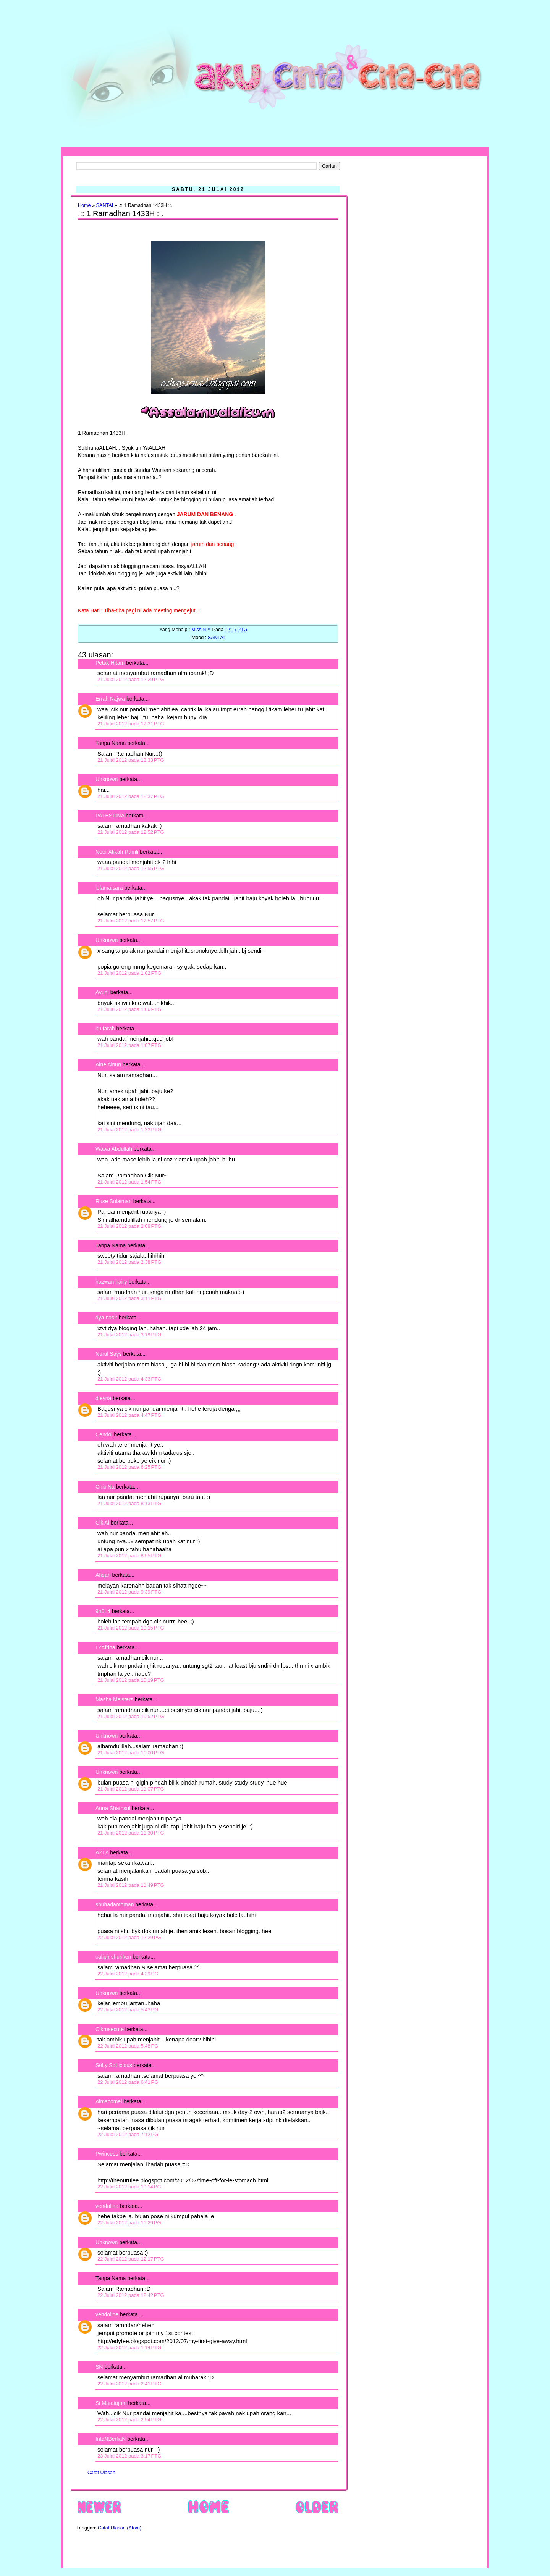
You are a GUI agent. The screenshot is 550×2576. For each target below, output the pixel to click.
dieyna (103, 1398)
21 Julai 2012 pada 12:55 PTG (130, 868)
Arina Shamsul (112, 1808)
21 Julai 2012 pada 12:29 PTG (130, 679)
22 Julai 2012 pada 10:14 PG (129, 2187)
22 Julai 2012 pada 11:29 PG (129, 2223)
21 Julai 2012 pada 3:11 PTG (129, 1298)
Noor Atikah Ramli (116, 852)
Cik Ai (102, 1523)
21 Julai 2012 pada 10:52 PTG (130, 1716)
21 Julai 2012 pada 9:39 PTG (129, 1592)
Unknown (106, 779)
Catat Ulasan (101, 2472)
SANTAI (104, 205)
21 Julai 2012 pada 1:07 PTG (129, 1045)
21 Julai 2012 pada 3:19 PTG (129, 1334)
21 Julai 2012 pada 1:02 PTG (129, 973)
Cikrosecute (109, 2029)
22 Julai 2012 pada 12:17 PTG (130, 2259)
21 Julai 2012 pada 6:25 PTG (129, 1467)
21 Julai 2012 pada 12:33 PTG (130, 760)
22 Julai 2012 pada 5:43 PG (127, 2009)
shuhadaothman (114, 1904)
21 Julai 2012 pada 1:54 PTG (129, 1182)
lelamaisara (109, 888)
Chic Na (105, 1487)
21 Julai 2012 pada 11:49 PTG (130, 1885)
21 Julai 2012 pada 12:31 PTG (130, 724)
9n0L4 (102, 1611)
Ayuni (102, 992)
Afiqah (103, 1575)
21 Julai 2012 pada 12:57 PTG (130, 921)
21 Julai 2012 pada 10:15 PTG (130, 1628)
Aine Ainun (108, 1064)
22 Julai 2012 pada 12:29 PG (129, 1937)
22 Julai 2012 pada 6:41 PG (127, 2082)
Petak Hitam (110, 663)
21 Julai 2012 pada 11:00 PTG (130, 1753)
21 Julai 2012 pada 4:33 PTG (129, 1379)
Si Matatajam (111, 2403)
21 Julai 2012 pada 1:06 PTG (129, 1009)
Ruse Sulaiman (114, 1201)
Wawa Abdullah (113, 1149)
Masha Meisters (114, 1699)
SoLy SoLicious (113, 2065)
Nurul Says (108, 1354)
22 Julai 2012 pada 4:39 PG (127, 1974)
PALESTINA (109, 815)
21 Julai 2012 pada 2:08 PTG (129, 1226)
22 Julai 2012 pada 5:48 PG (127, 2046)
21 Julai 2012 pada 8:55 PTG (129, 1556)
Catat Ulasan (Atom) (119, 2528)
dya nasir (106, 1318)
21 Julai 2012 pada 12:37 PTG (130, 796)
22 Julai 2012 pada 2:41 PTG (129, 2384)
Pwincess (106, 2154)
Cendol (103, 1434)
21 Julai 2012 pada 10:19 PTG (130, 1680)
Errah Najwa (110, 699)
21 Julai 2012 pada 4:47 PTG (129, 1415)
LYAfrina (105, 1647)
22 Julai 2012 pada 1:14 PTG (129, 2347)
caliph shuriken (113, 1957)
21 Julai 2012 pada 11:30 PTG (130, 1833)
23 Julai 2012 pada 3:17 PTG (129, 2456)
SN (99, 2367)
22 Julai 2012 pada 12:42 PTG (130, 2295)
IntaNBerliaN (110, 2439)
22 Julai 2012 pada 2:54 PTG (129, 2420)
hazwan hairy (111, 1282)
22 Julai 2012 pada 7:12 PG (127, 2134)
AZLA (101, 1852)
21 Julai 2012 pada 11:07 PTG (130, 1789)
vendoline (106, 2206)
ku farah (105, 1029)
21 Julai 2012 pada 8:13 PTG (129, 1503)
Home (84, 205)
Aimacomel (108, 2101)
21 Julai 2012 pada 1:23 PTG (129, 1129)
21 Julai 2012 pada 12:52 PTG (130, 832)
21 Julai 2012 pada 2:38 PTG (129, 1262)
